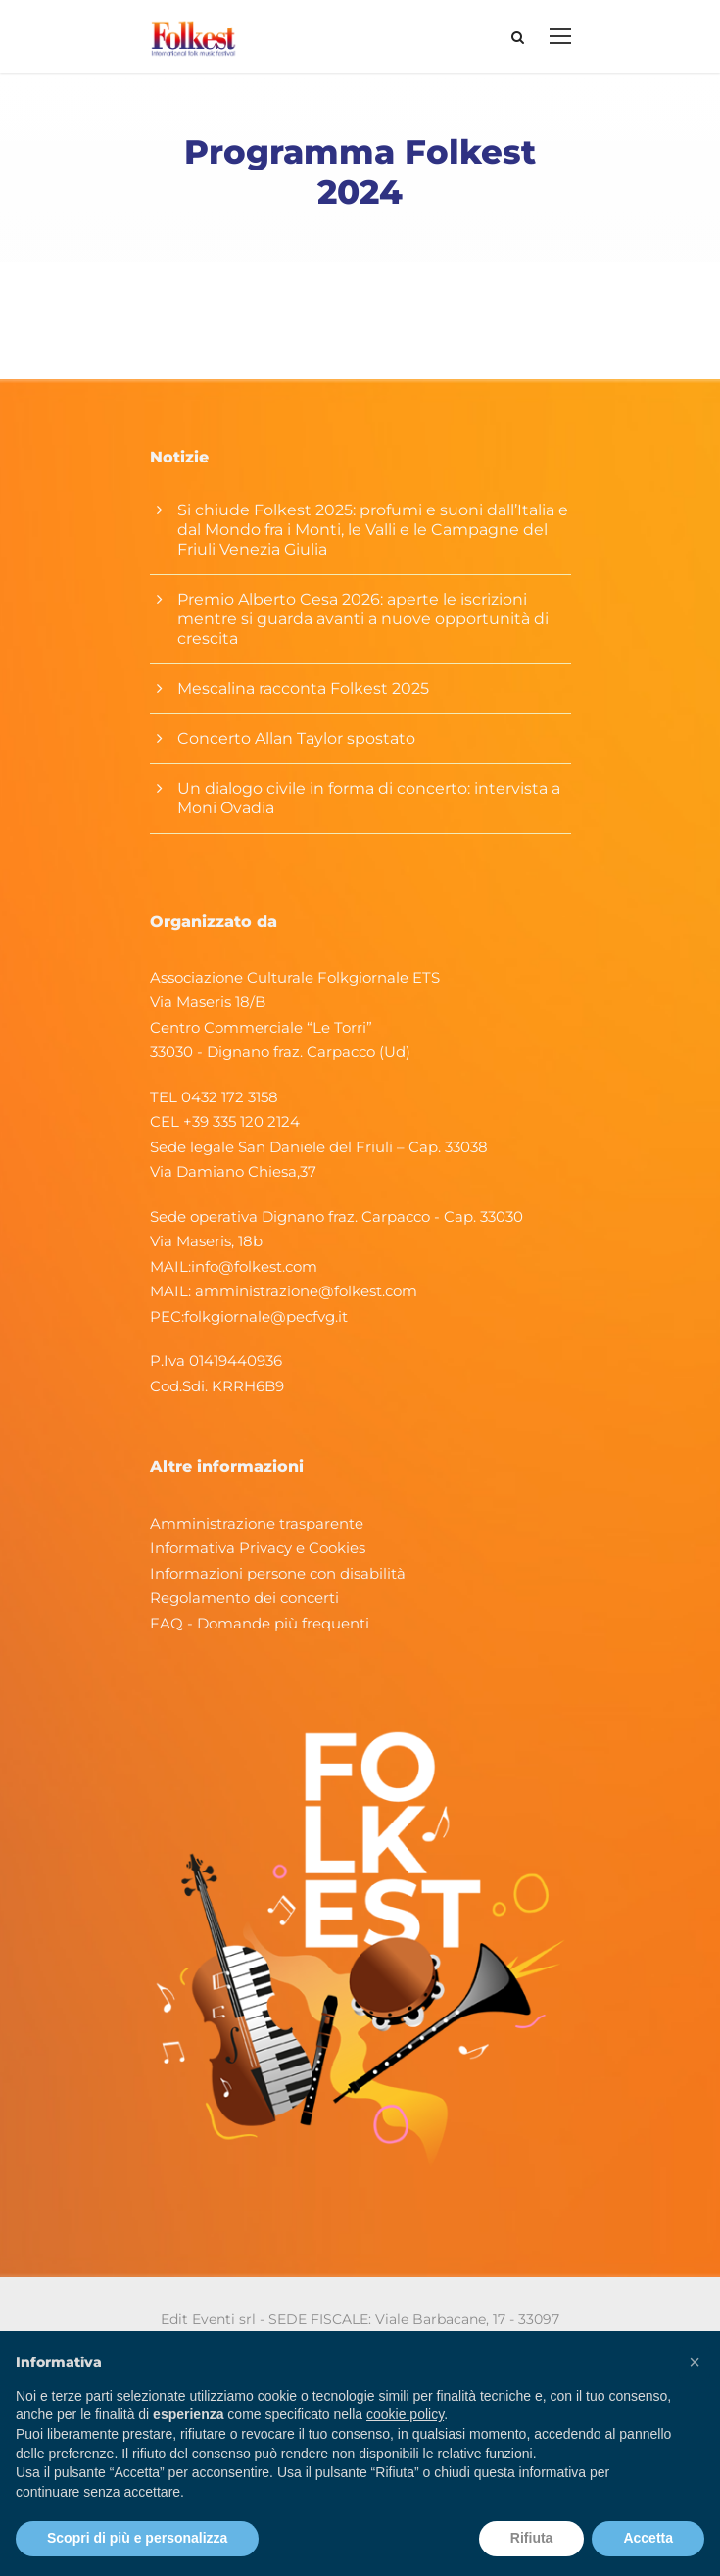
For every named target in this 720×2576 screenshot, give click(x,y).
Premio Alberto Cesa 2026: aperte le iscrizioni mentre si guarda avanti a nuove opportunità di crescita (363, 619)
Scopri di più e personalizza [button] (137, 2538)
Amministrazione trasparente (256, 1523)
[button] (694, 2362)
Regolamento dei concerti (244, 1597)
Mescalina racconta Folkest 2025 (303, 688)
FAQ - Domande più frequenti (259, 1623)
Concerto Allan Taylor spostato (296, 738)
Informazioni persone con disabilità (278, 1573)
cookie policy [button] (405, 2414)
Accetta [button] (648, 2538)
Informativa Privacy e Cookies (257, 1547)
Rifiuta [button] (531, 2538)
